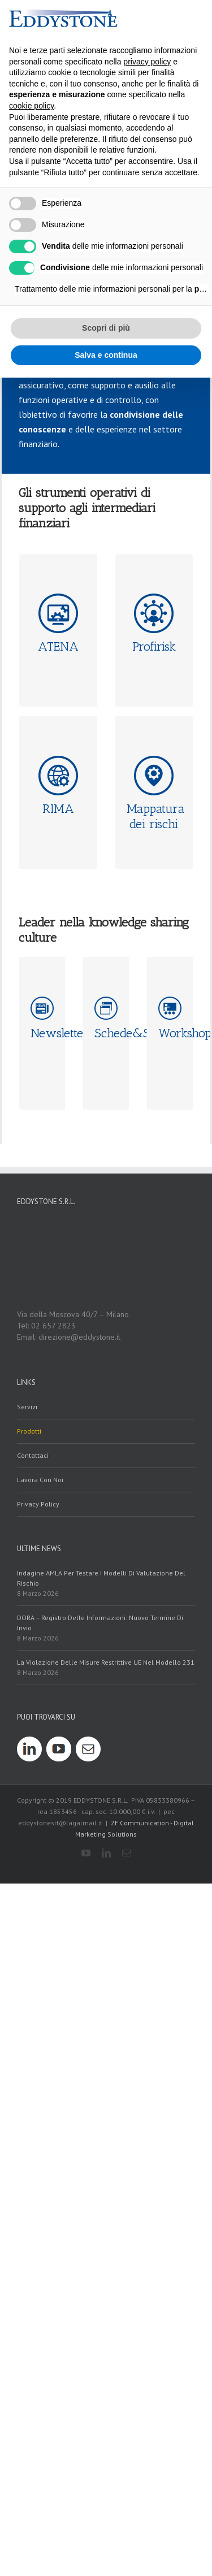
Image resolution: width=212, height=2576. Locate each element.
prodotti (29, 2174)
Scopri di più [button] (106, 327)
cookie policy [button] (31, 105)
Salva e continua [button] (106, 355)
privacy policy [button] (147, 61)
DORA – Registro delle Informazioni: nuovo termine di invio (100, 2366)
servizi (27, 2150)
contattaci (33, 2198)
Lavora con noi (40, 2223)
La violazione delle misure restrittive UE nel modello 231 (105, 2405)
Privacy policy (38, 2247)
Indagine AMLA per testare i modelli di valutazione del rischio (101, 2321)
